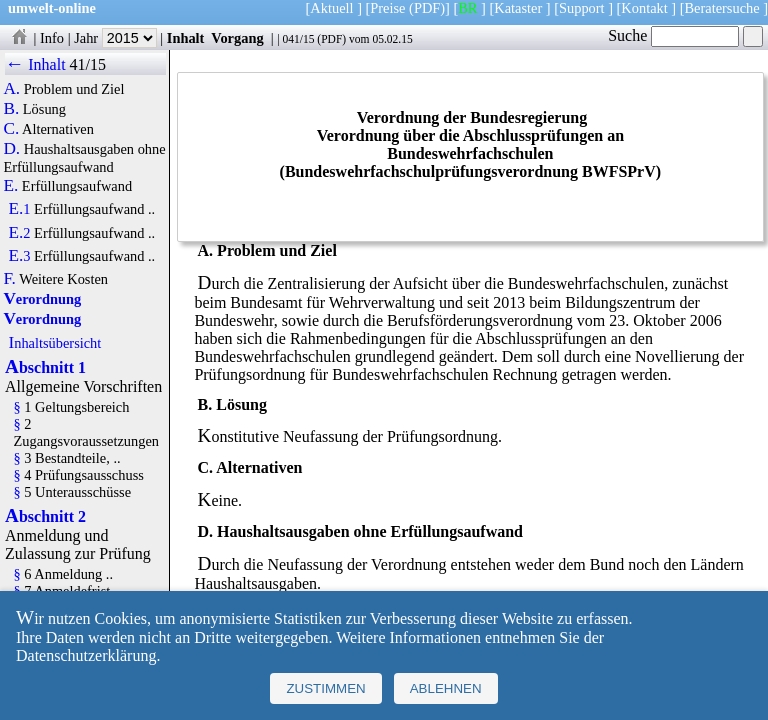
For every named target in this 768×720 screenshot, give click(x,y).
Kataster (518, 8)
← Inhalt (35, 64)
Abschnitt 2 (45, 516)
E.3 (19, 256)
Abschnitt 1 (45, 367)
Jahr (115, 38)
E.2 (19, 233)
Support (582, 8)
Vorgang (237, 38)
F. (9, 279)
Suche (673, 35)
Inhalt (186, 38)
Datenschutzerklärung (86, 655)
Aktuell (331, 8)
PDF (331, 39)
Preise (387, 8)
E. (10, 186)
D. (11, 149)
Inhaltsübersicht (54, 343)
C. (11, 129)
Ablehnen (446, 688)
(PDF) (427, 8)
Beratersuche (722, 8)
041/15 (298, 39)
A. (11, 89)
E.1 (19, 209)
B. (11, 109)
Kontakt (644, 8)
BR (467, 8)
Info (52, 38)
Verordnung (42, 299)
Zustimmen (325, 688)
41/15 (88, 64)
